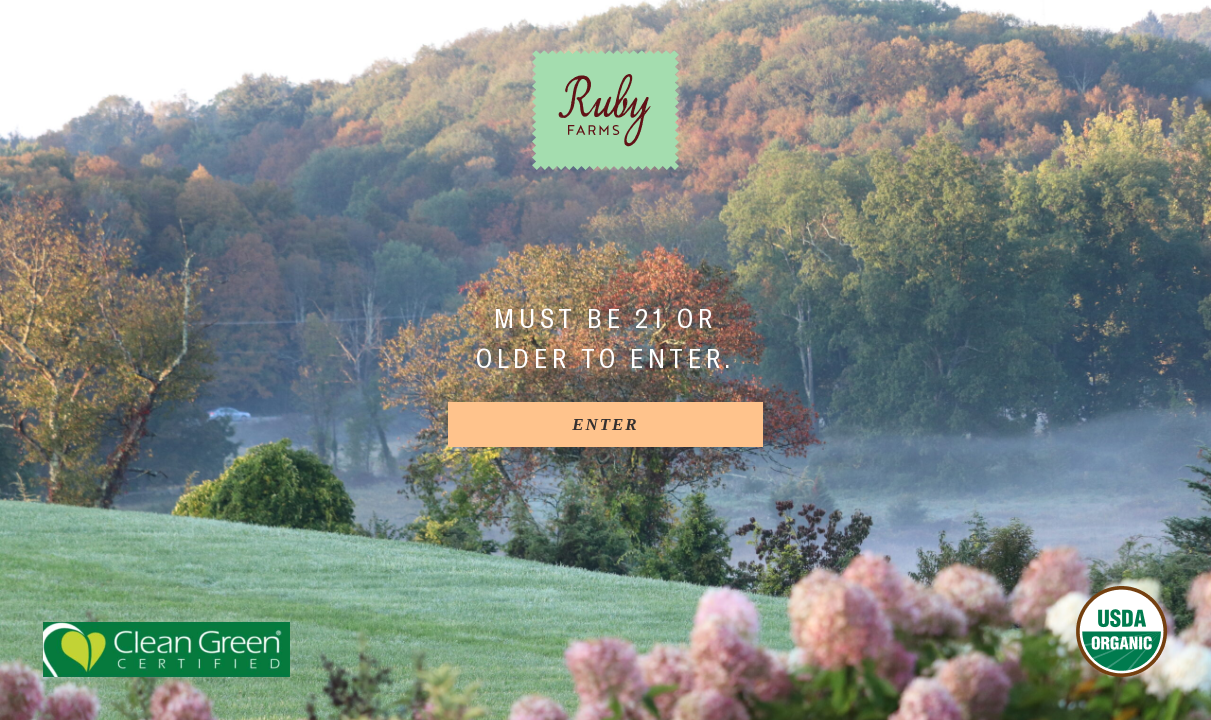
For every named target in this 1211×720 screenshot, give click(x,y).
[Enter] (605, 424)
